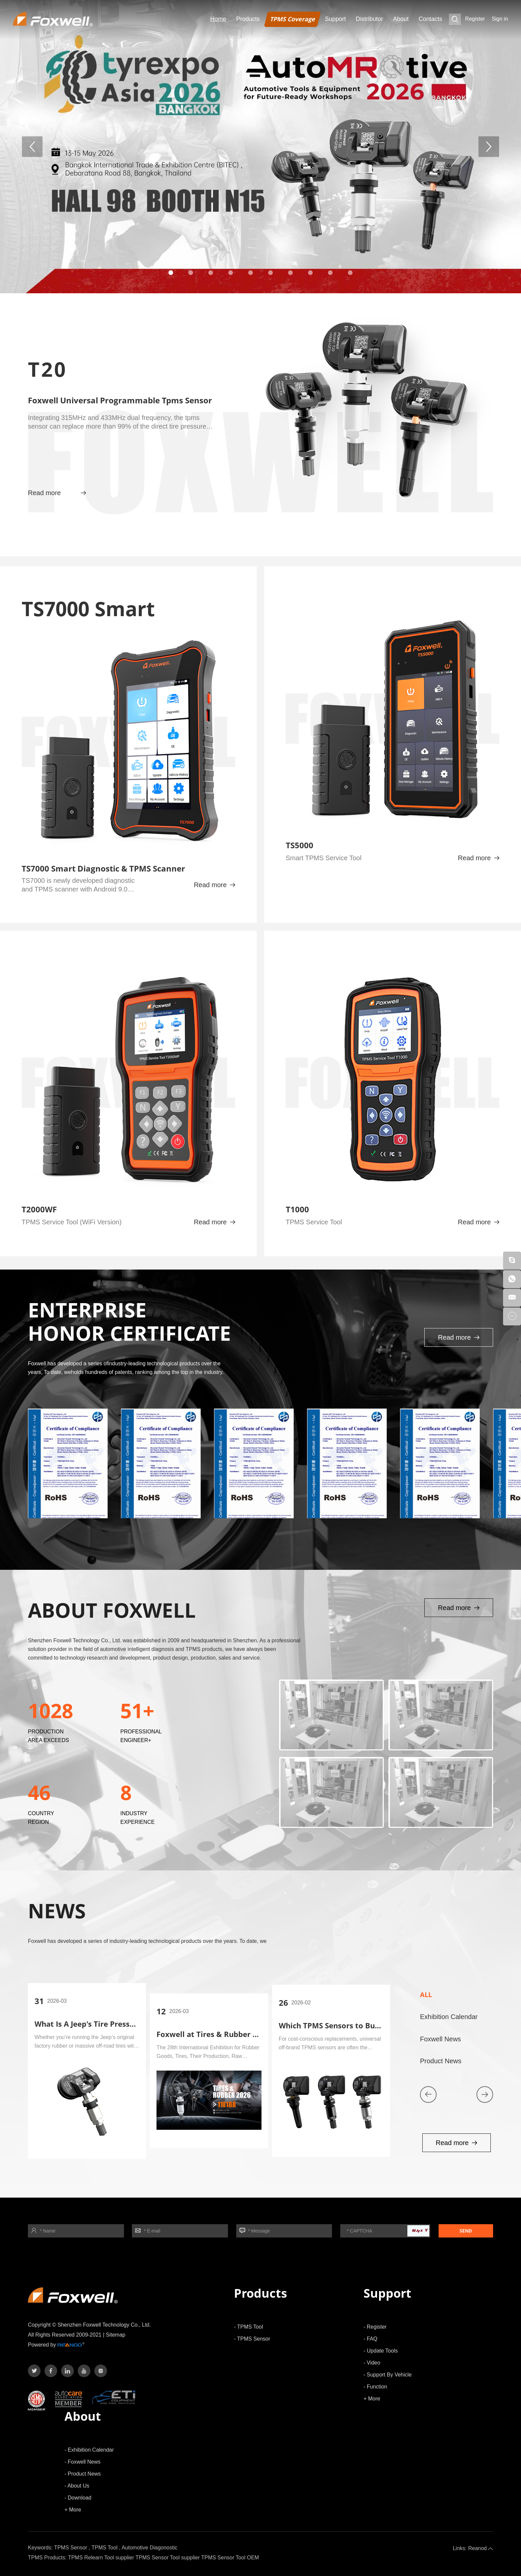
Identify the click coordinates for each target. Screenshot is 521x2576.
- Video (372, 2363)
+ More (372, 2398)
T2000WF (39, 1209)
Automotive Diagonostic (149, 2547)
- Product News (82, 2474)
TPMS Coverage (292, 19)
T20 (47, 369)
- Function (375, 2386)
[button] (170, 272)
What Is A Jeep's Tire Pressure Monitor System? (120, 2024)
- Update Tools (381, 2351)
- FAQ (370, 2339)
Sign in (500, 19)
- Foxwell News (82, 2462)
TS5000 (299, 845)
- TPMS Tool (248, 2327)
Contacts (430, 19)
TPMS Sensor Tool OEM (230, 2557)
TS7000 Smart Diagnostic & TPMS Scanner (103, 868)
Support (335, 19)
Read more (57, 493)
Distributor (369, 19)
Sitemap (116, 2335)
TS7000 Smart (88, 608)
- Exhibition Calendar (89, 2450)
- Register (375, 2327)
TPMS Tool (105, 2547)
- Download (77, 2498)
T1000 (297, 1209)
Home (218, 19)
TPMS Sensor (70, 2547)
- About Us (76, 2486)
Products (248, 19)
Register (475, 19)
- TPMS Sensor (252, 2339)
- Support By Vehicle (388, 2374)
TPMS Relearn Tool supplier (101, 2557)
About (401, 19)
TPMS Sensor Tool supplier (168, 2557)
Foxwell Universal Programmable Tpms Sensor (120, 400)
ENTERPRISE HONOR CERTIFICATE (129, 1321)
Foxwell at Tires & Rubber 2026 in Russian (232, 2034)
